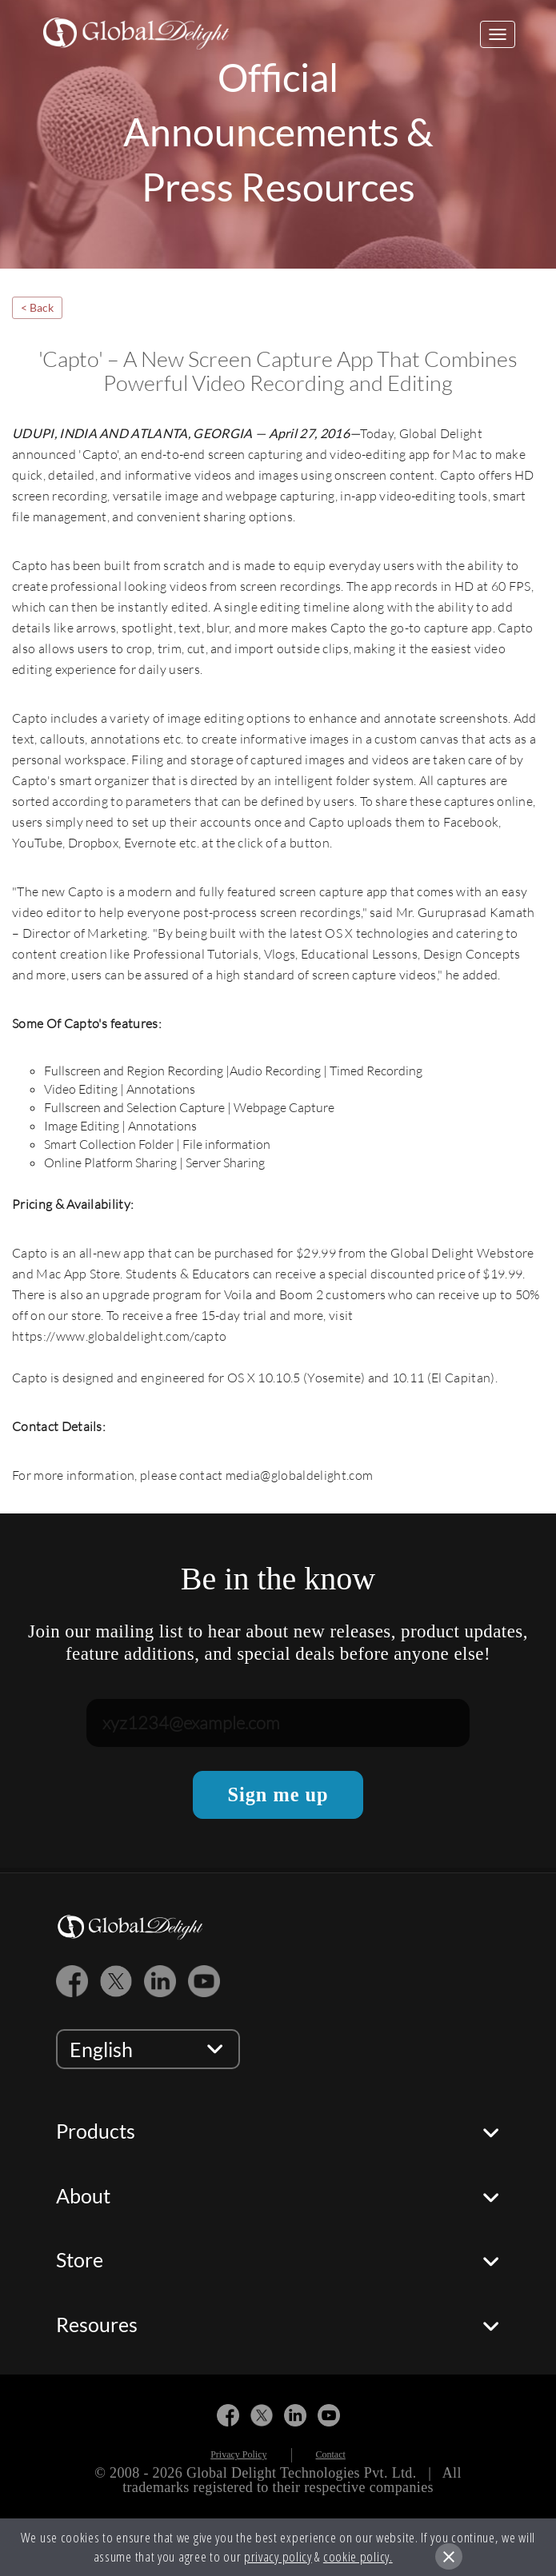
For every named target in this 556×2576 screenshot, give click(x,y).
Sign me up (277, 1794)
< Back (37, 307)
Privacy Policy (238, 2454)
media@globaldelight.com (299, 1474)
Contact (331, 2454)
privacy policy (278, 2556)
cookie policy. (358, 2556)
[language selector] (148, 2049)
